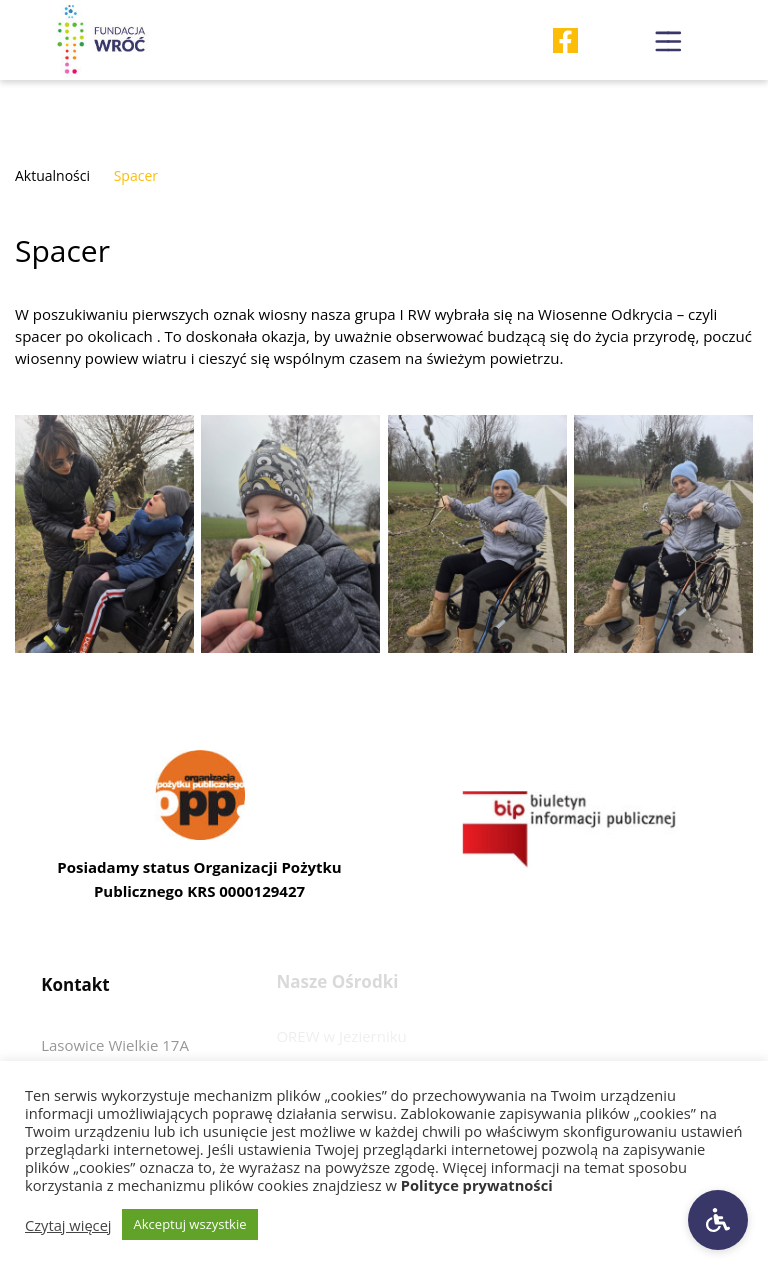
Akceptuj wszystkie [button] (190, 1224)
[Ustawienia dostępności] (718, 1220)
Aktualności (52, 175)
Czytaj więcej (68, 1225)
